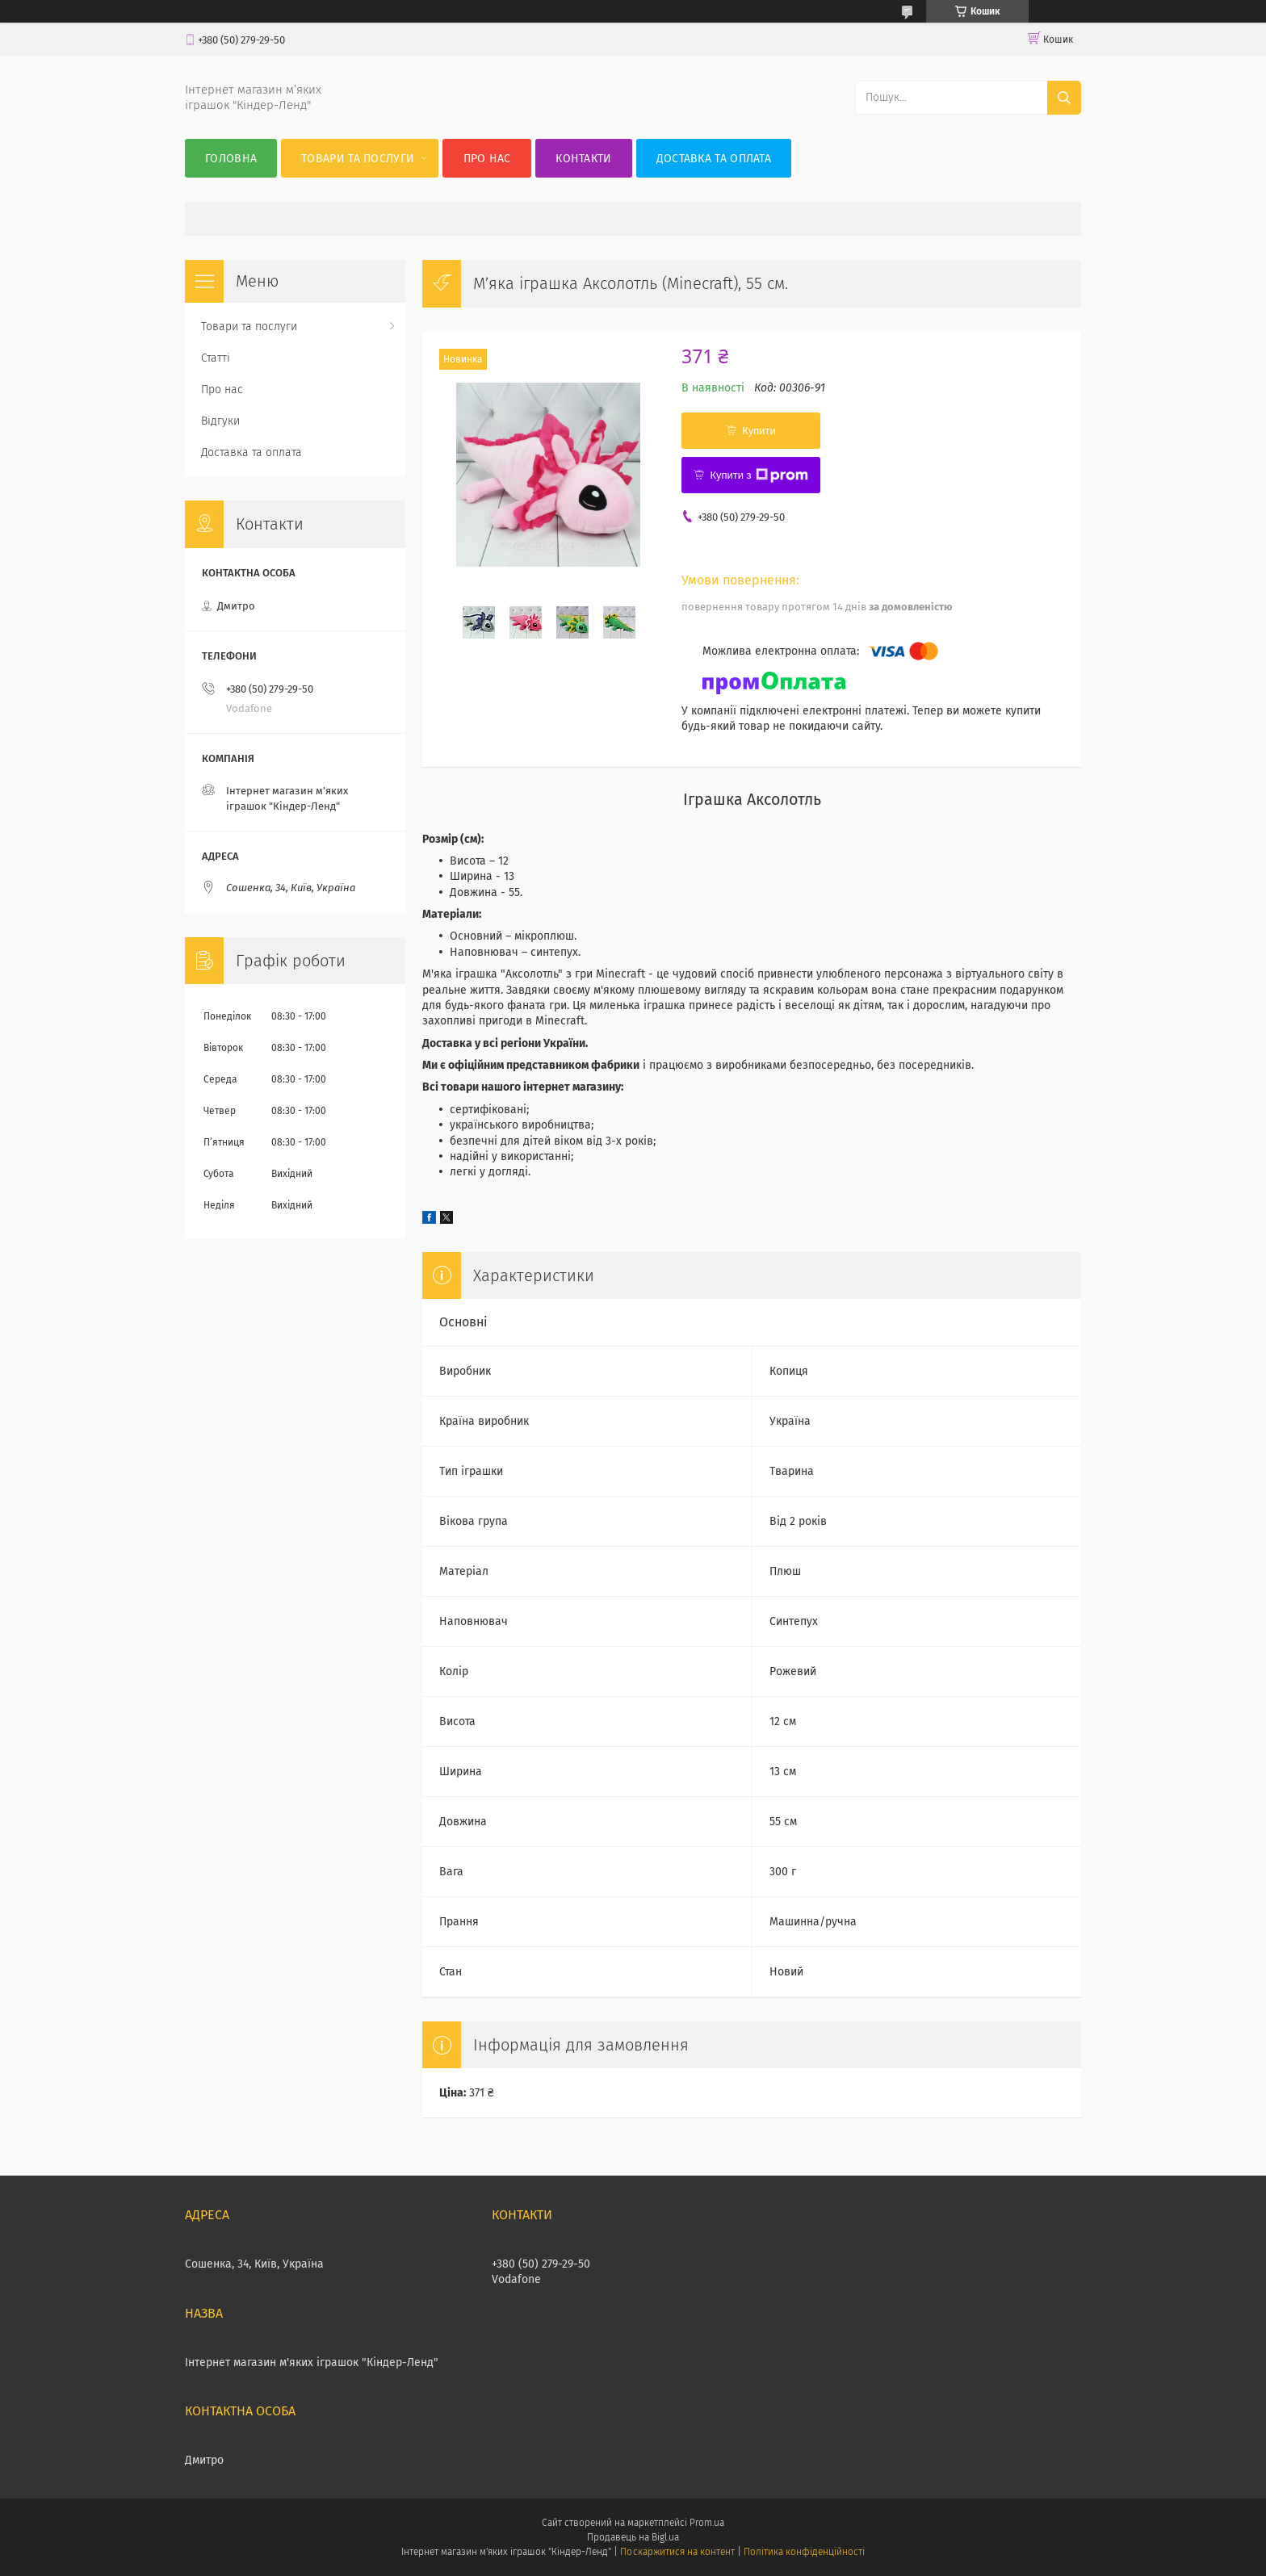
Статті (215, 358)
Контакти (583, 158)
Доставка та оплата (713, 158)
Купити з (758, 475)
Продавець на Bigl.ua (633, 2537)
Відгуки (220, 421)
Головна (231, 158)
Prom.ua (707, 2522)
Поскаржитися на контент (677, 2551)
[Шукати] (1064, 98)
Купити (759, 431)
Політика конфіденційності (804, 2551)
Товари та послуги (357, 158)
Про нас (487, 158)
